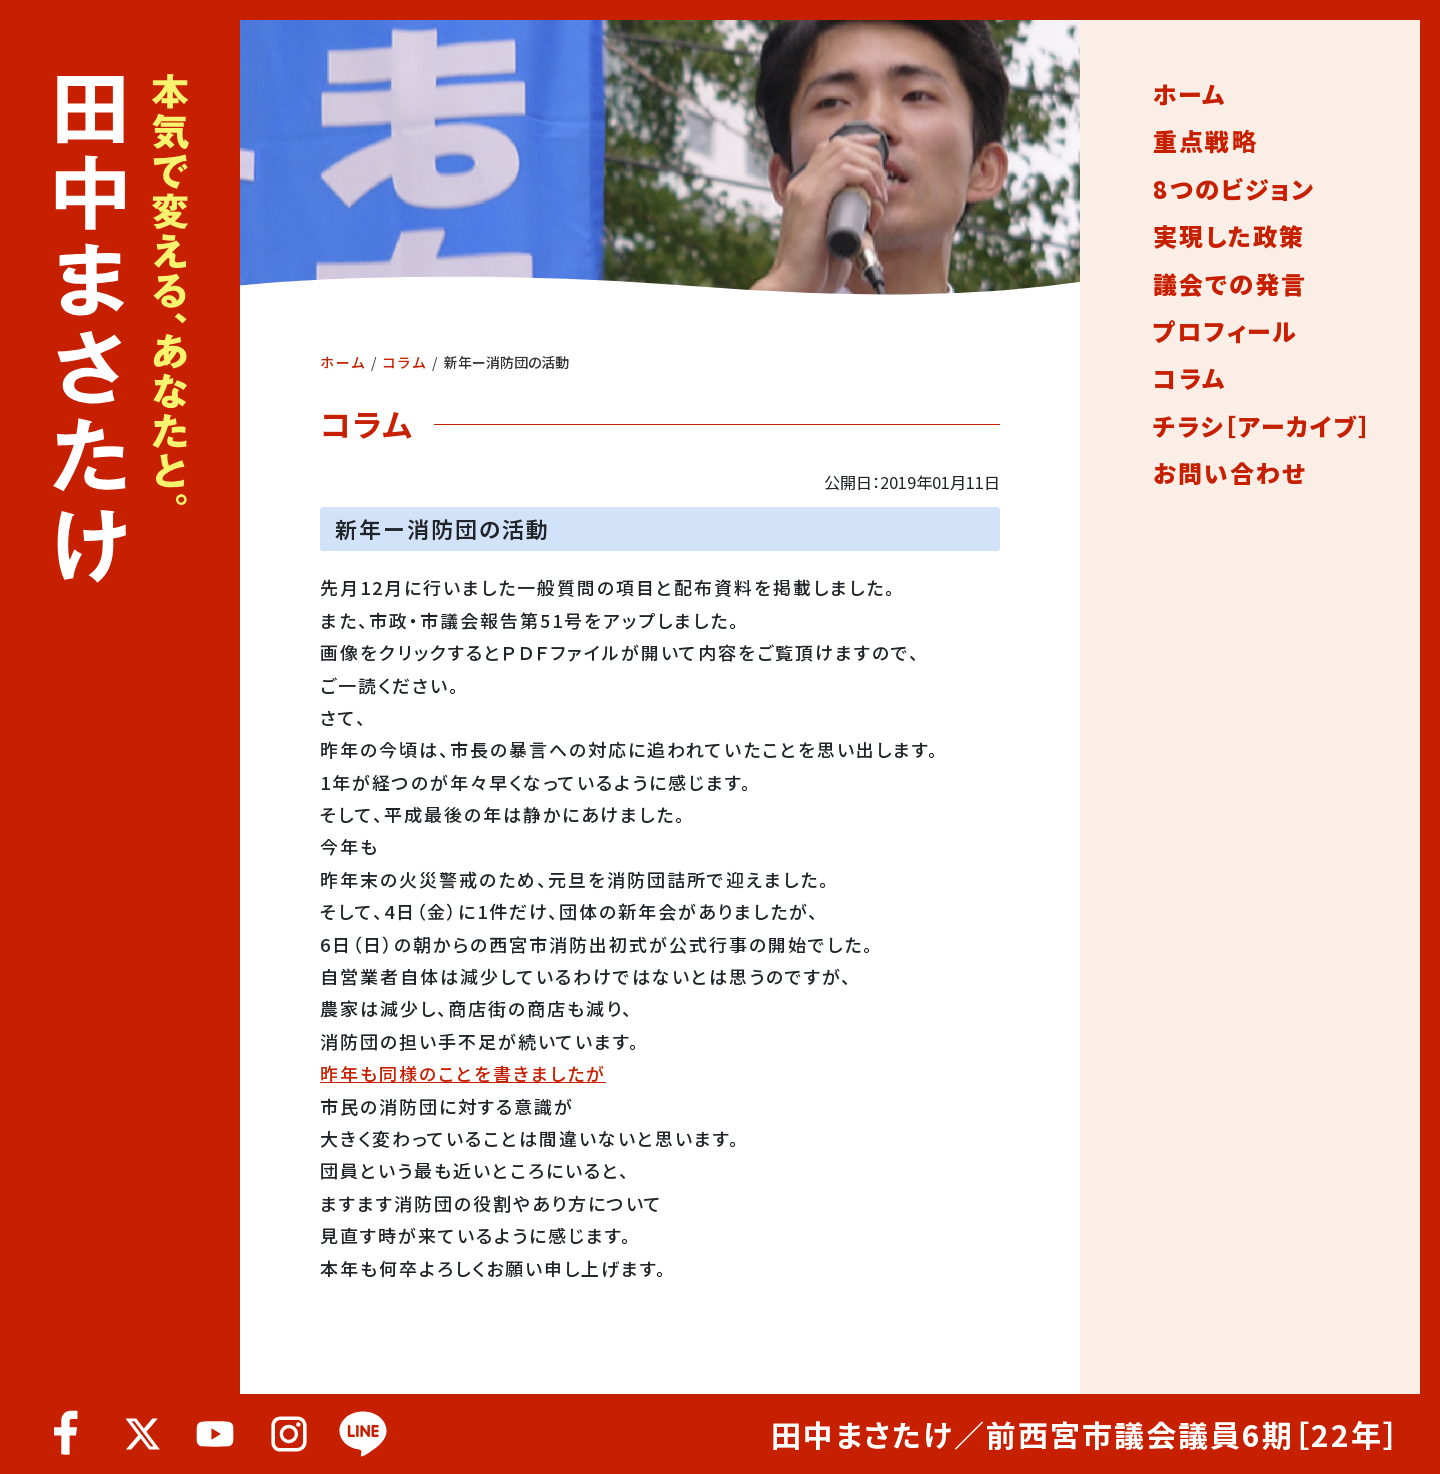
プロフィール (1225, 331)
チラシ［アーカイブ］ (1262, 426)
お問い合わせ (1229, 473)
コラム (405, 362)
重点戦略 (1205, 141)
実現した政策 (1229, 236)
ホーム (343, 362)
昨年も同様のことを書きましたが (463, 1073)
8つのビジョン (1234, 189)
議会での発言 (1230, 284)
